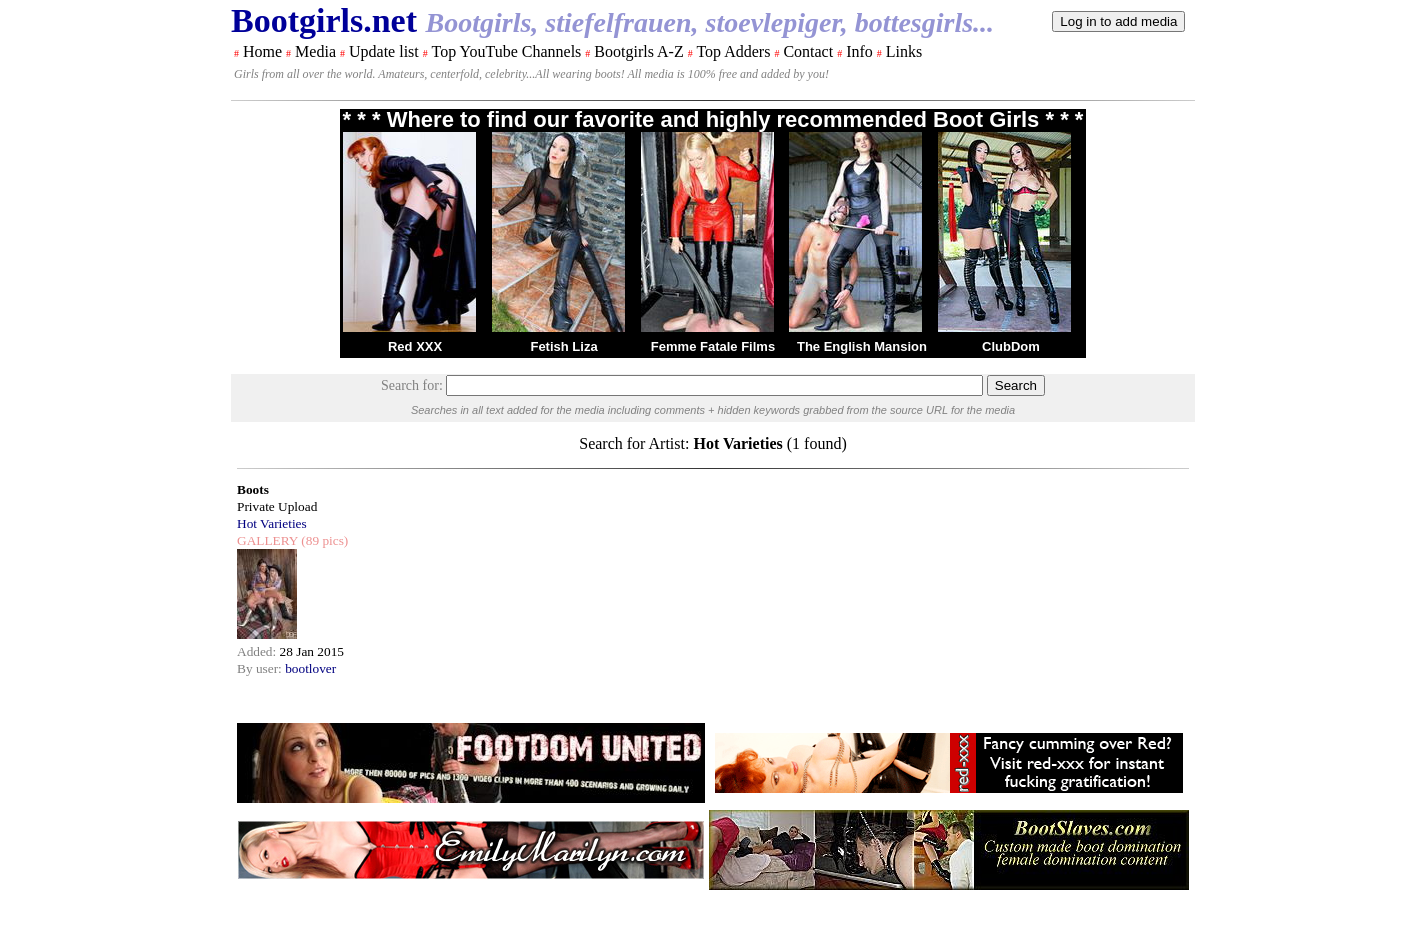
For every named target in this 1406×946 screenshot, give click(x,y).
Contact (808, 51)
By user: (261, 668)
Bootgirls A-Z (638, 51)
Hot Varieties (272, 523)
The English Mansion (862, 346)
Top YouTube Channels (506, 51)
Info (859, 51)
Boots (253, 489)
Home (262, 51)
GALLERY (267, 540)
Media (315, 51)
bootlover (310, 668)
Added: (258, 651)
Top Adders (733, 51)
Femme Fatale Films (713, 346)
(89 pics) (323, 540)
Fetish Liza (563, 346)
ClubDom (1011, 346)
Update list (384, 51)
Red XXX (415, 346)
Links (904, 51)
